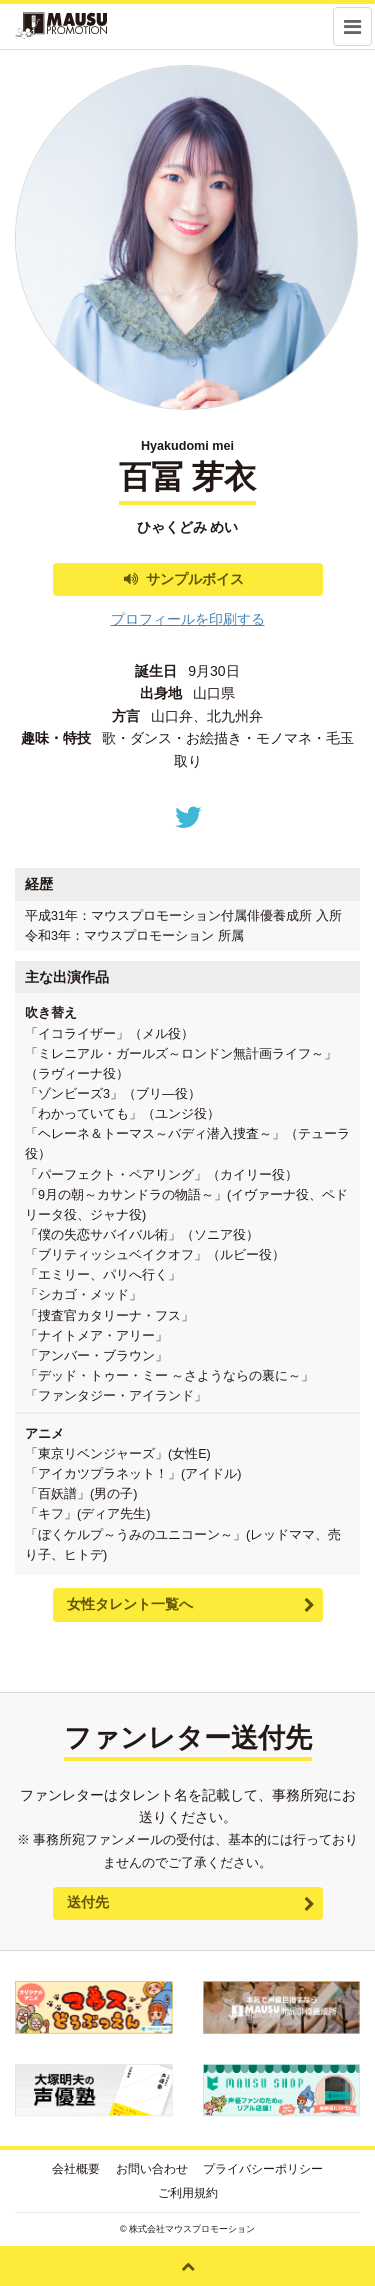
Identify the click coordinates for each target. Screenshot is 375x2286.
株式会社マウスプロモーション (192, 2229)
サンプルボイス (195, 579)
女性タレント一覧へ (130, 1604)
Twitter (188, 817)
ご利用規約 (188, 2193)
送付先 (88, 1902)
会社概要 (76, 2169)
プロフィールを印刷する (188, 619)
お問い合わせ (152, 2169)
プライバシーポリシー (263, 2169)
